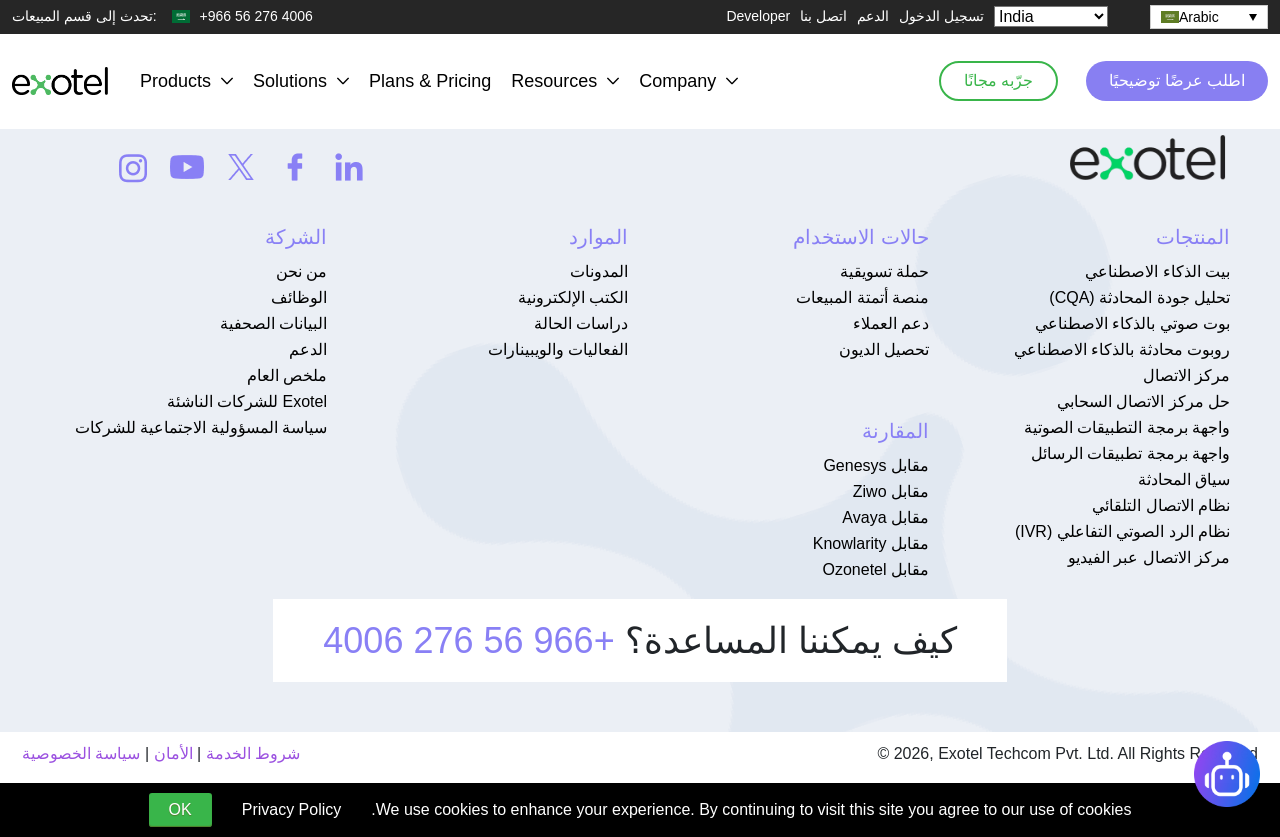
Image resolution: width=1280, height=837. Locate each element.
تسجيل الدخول (941, 16)
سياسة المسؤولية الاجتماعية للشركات (201, 427)
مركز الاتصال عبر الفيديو (1149, 557)
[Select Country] (1051, 16)
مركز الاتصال (1186, 375)
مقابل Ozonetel (876, 569)
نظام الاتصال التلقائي (1161, 505)
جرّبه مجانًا (992, 80)
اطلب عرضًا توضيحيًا (1175, 80)
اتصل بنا (823, 16)
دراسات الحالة (581, 323)
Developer (758, 16)
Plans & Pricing (430, 81)
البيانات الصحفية (273, 323)
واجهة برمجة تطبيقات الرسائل (1130, 453)
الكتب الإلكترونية (573, 297)
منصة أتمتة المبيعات (862, 297)
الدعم (873, 16)
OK (180, 809)
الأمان (173, 753)
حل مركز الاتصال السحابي (1143, 401)
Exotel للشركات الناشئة (247, 401)
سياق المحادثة (1184, 479)
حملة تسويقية (884, 271)
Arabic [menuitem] (1199, 17)
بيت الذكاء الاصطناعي (1157, 271)
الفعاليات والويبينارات (558, 349)
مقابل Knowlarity (871, 543)
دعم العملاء (891, 323)
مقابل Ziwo (891, 491)
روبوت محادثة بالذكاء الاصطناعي (1122, 349)
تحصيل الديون (884, 349)
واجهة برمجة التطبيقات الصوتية (1127, 427)
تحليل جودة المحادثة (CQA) (1139, 297)
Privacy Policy (292, 809)
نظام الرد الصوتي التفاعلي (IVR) (1122, 531)
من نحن (301, 271)
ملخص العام (287, 375)
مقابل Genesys (876, 465)
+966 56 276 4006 (468, 640)
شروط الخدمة (253, 753)
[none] (1209, 17)
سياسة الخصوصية (81, 753)
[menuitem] (1209, 17)
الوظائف (299, 297)
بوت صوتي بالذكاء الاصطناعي (1132, 323)
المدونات (599, 271)
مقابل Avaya (885, 517)
